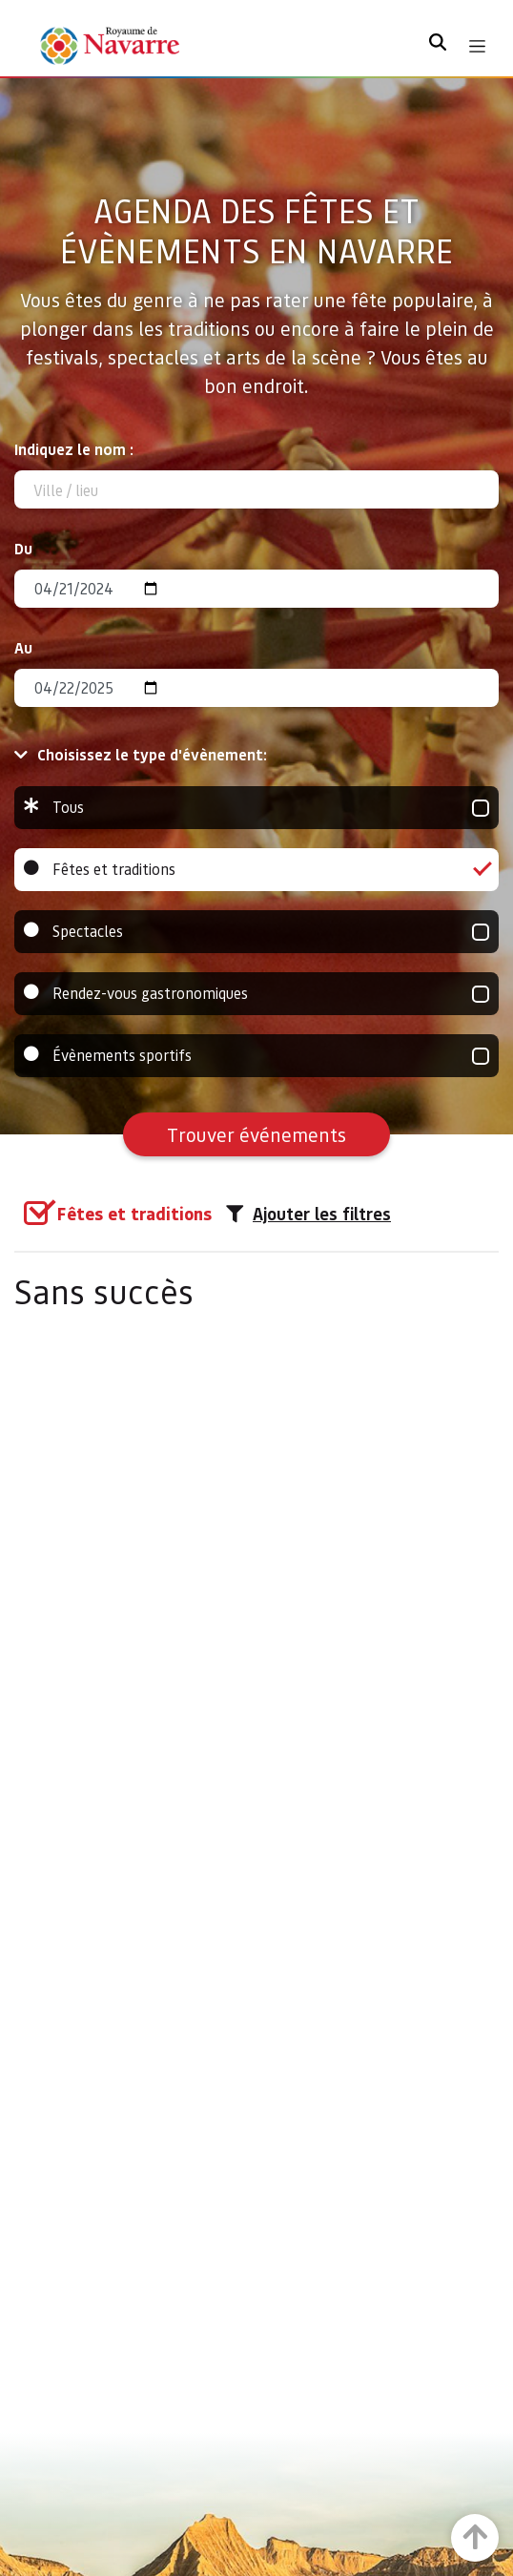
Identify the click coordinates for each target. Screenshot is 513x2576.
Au (23, 647)
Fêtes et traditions (256, 869)
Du (23, 548)
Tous (256, 807)
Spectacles (256, 931)
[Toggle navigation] (477, 46)
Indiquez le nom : (73, 449)
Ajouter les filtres (308, 1213)
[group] (256, 807)
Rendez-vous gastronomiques (256, 993)
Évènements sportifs (256, 1055)
